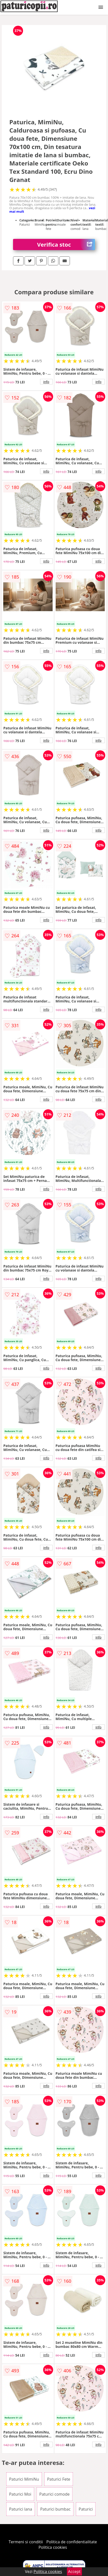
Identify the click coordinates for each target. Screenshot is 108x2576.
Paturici (86, 2509)
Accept (74, 2571)
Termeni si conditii (26, 2542)
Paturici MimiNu (24, 2479)
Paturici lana (20, 2509)
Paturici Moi (20, 2494)
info (46, 381)
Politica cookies (53, 2547)
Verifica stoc (66, 244)
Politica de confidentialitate (71, 2542)
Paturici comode (54, 2494)
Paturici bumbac (55, 2509)
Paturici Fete (58, 2479)
